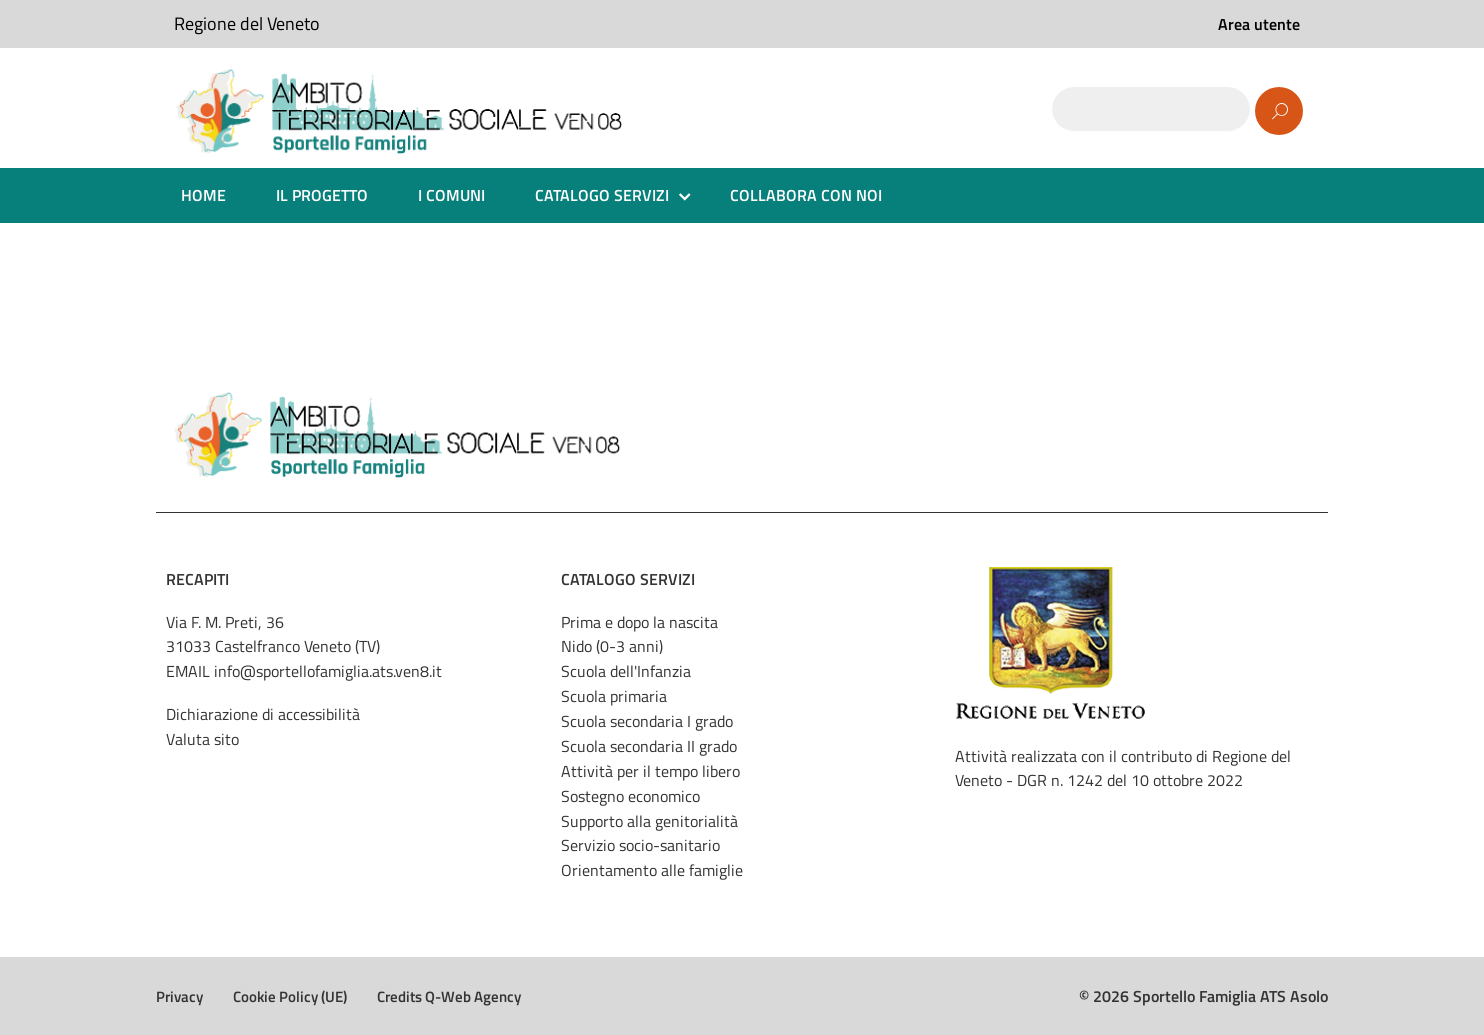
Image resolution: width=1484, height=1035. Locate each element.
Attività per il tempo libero (650, 771)
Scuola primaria (614, 696)
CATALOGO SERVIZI (602, 195)
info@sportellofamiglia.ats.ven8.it (328, 671)
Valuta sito (202, 739)
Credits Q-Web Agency (449, 996)
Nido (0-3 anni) (612, 646)
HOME (203, 195)
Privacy (179, 996)
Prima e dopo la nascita (639, 622)
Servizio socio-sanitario (640, 845)
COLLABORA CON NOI (806, 195)
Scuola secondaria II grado (649, 746)
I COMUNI (451, 195)
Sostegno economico (630, 796)
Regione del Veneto (247, 23)
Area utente (1259, 24)
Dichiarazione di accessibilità (263, 714)
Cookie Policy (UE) (290, 996)
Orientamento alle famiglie (652, 870)
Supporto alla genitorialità (649, 821)
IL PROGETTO (322, 195)
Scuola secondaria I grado (647, 721)
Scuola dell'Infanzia (626, 671)
